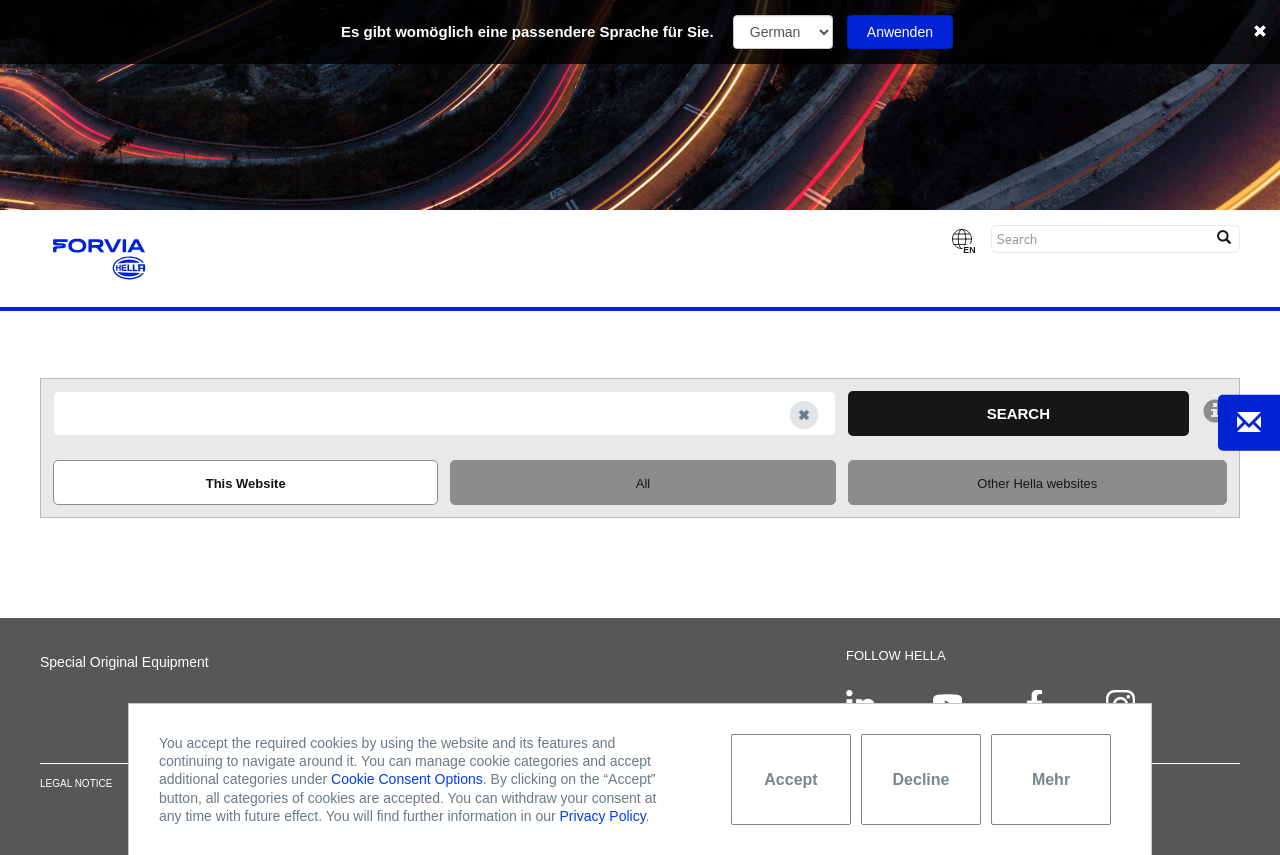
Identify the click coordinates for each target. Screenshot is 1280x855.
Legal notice (76, 784)
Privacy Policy (603, 816)
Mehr (1051, 779)
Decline (921, 779)
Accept (790, 779)
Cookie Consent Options (407, 779)
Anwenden (900, 32)
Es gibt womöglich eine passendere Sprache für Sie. (527, 31)
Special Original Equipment (124, 662)
